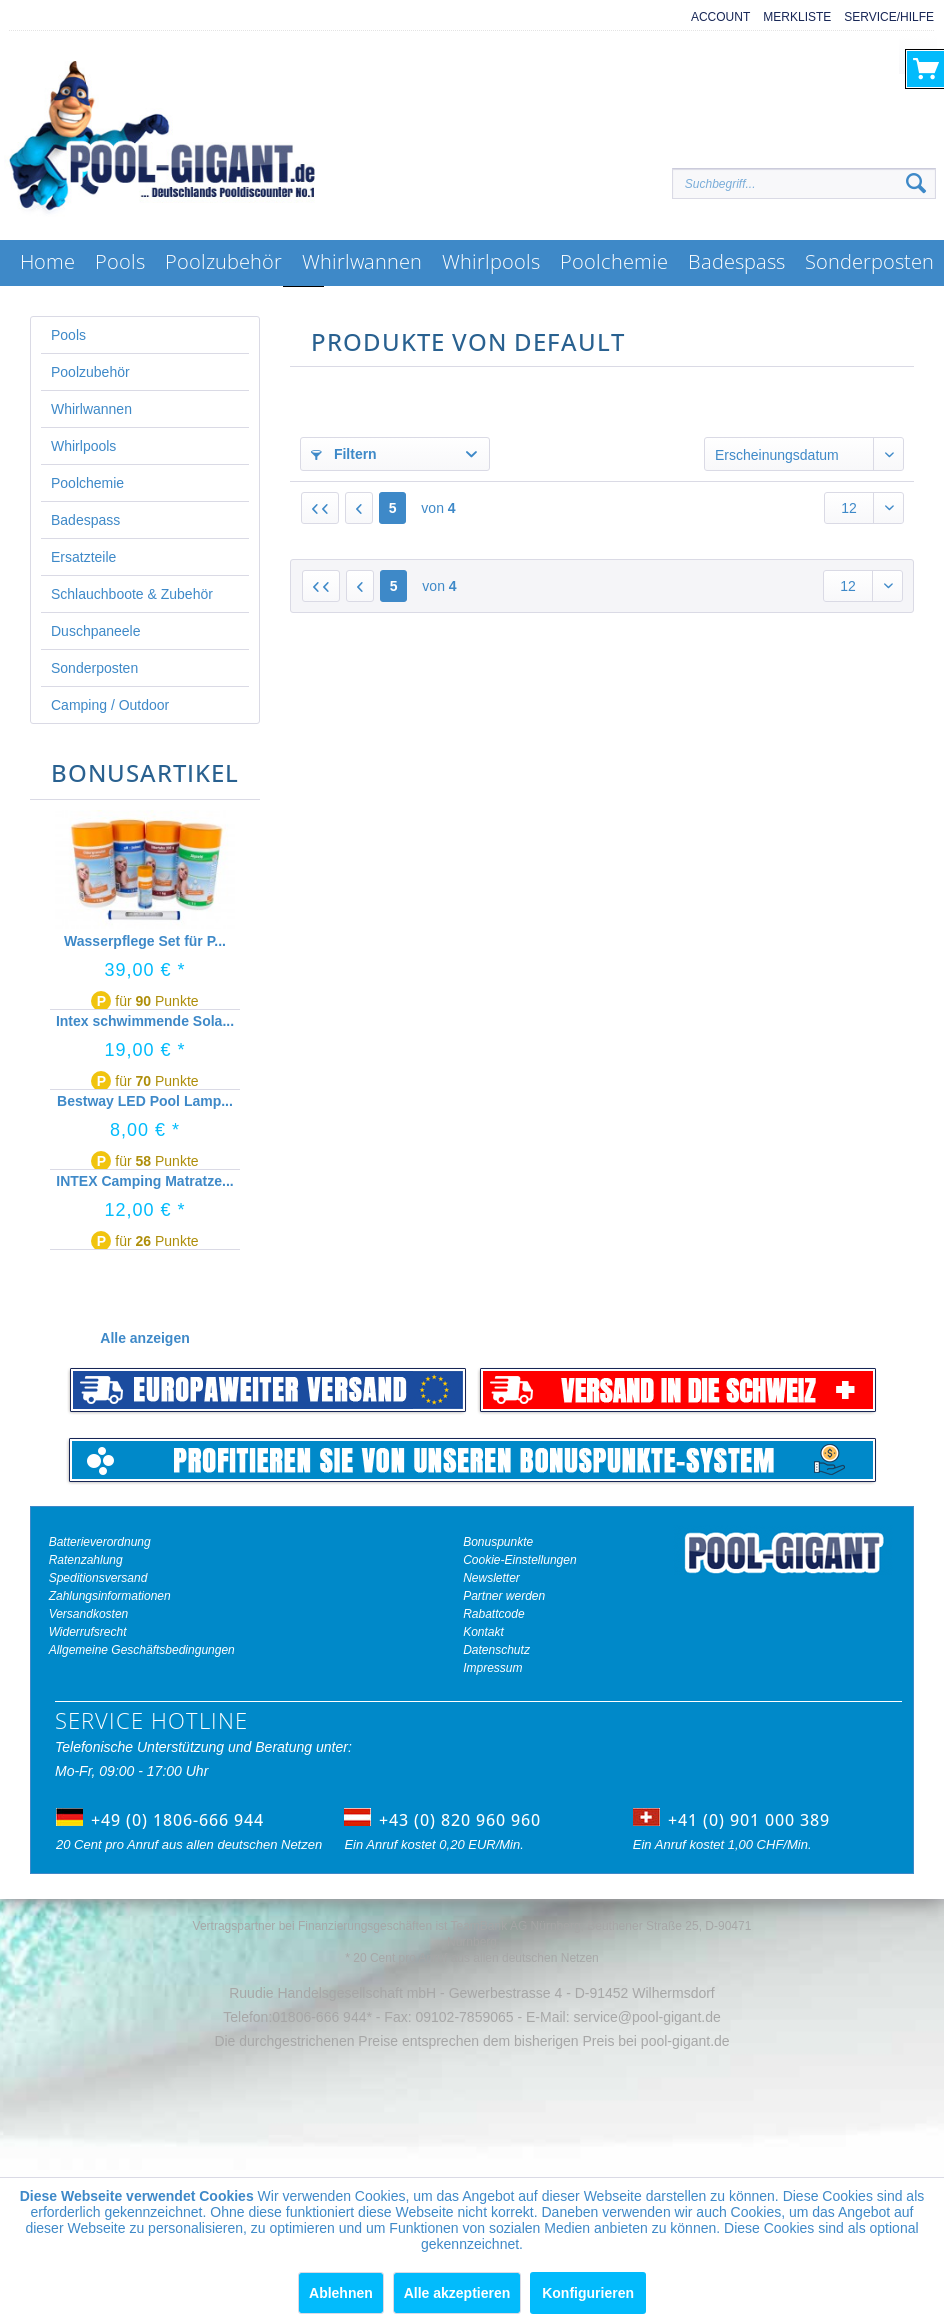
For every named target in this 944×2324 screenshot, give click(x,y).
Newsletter (491, 1578)
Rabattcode (493, 1614)
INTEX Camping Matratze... (144, 1181)
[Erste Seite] (320, 508)
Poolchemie (87, 483)
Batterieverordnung (100, 1542)
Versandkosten (89, 1614)
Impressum (492, 1668)
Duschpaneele (96, 631)
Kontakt (483, 1632)
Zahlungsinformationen (110, 1596)
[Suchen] (916, 184)
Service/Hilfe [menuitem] (889, 17)
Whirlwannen (91, 409)
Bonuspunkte (498, 1542)
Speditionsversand (98, 1578)
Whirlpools (83, 446)
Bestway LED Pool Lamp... (145, 1101)
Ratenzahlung (86, 1560)
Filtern (344, 454)
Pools (68, 335)
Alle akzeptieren (457, 2293)
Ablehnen (341, 2293)
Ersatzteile (83, 557)
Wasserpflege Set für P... (145, 941)
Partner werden (504, 1596)
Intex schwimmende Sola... (145, 1021)
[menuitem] (714, 17)
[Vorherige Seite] (359, 508)
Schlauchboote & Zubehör (132, 594)
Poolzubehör (90, 372)
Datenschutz (496, 1650)
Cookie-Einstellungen (519, 1560)
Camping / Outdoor (110, 705)
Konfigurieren (588, 2293)
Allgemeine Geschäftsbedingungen (142, 1650)
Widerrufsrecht (88, 1632)
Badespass (85, 520)
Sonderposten (94, 668)
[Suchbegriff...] (804, 183)
